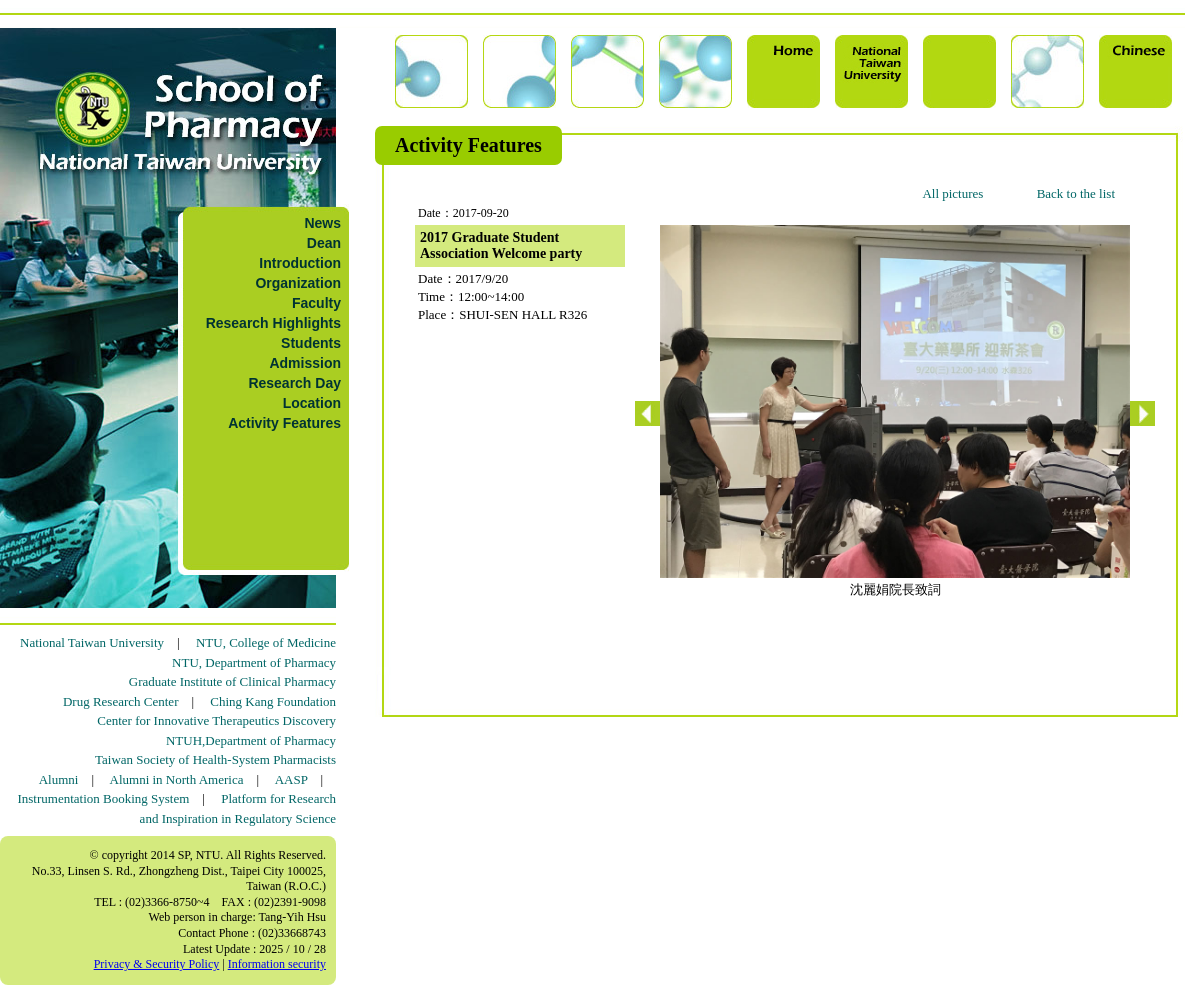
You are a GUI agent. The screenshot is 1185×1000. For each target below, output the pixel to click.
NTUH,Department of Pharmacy (251, 740)
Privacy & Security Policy (157, 964)
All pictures (952, 193)
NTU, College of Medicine (266, 642)
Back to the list (1076, 193)
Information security (277, 964)
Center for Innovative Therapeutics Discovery (216, 720)
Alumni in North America (177, 779)
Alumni (59, 779)
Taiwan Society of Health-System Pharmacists (215, 759)
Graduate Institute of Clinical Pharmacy (232, 681)
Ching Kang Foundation (273, 701)
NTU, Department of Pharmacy (254, 662)
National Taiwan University (92, 642)
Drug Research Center (121, 701)
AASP (291, 779)
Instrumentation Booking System (103, 798)
